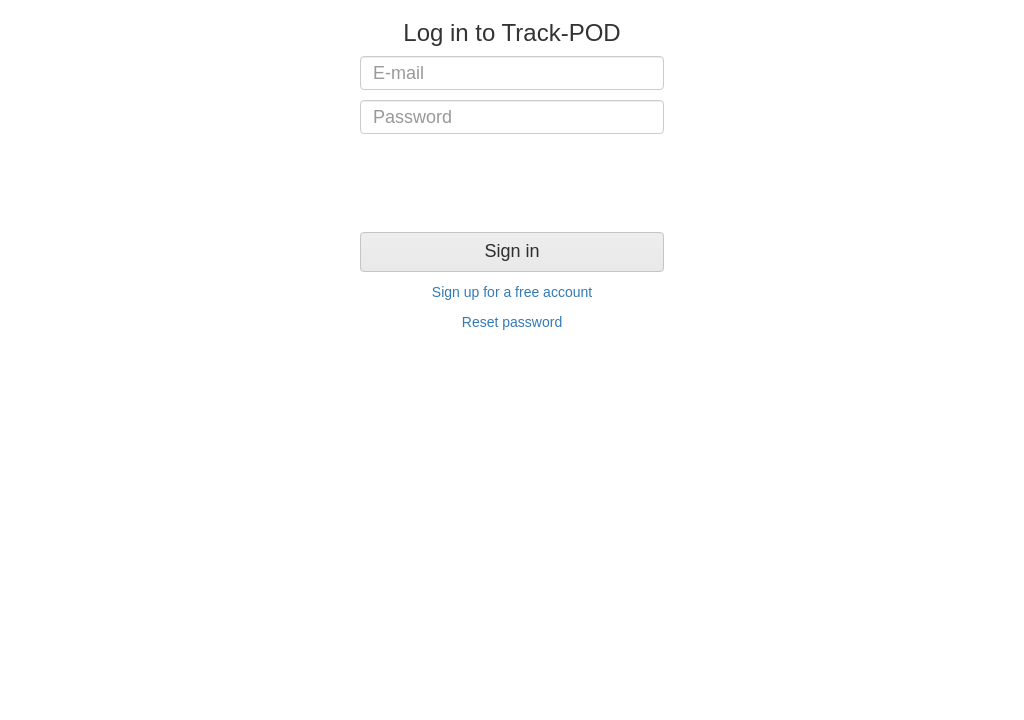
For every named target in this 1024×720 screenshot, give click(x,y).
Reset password (512, 322)
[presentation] (512, 183)
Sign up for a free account (512, 292)
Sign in (511, 251)
